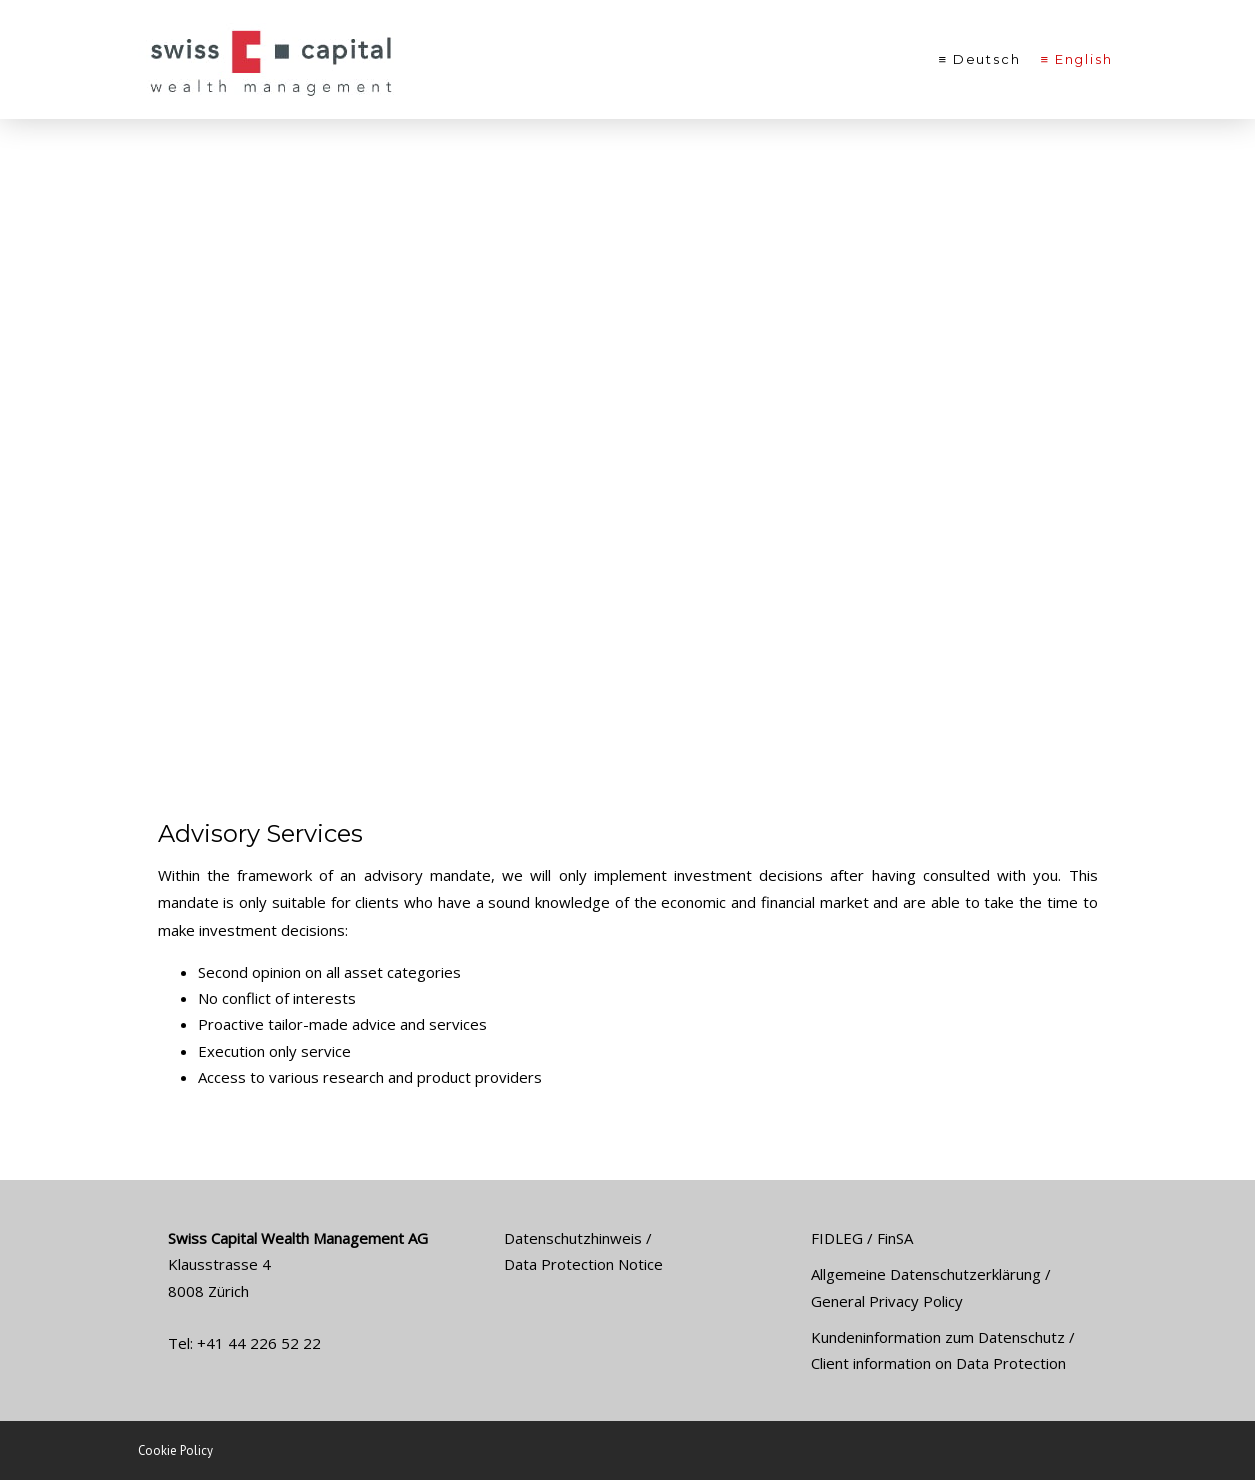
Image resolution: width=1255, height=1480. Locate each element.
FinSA (895, 1238)
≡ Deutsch (980, 59)
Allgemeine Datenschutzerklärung (926, 1274)
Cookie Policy (175, 1450)
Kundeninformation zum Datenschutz (938, 1337)
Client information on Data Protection (938, 1363)
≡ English (1077, 59)
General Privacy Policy (887, 1301)
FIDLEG (837, 1238)
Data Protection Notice (583, 1264)
